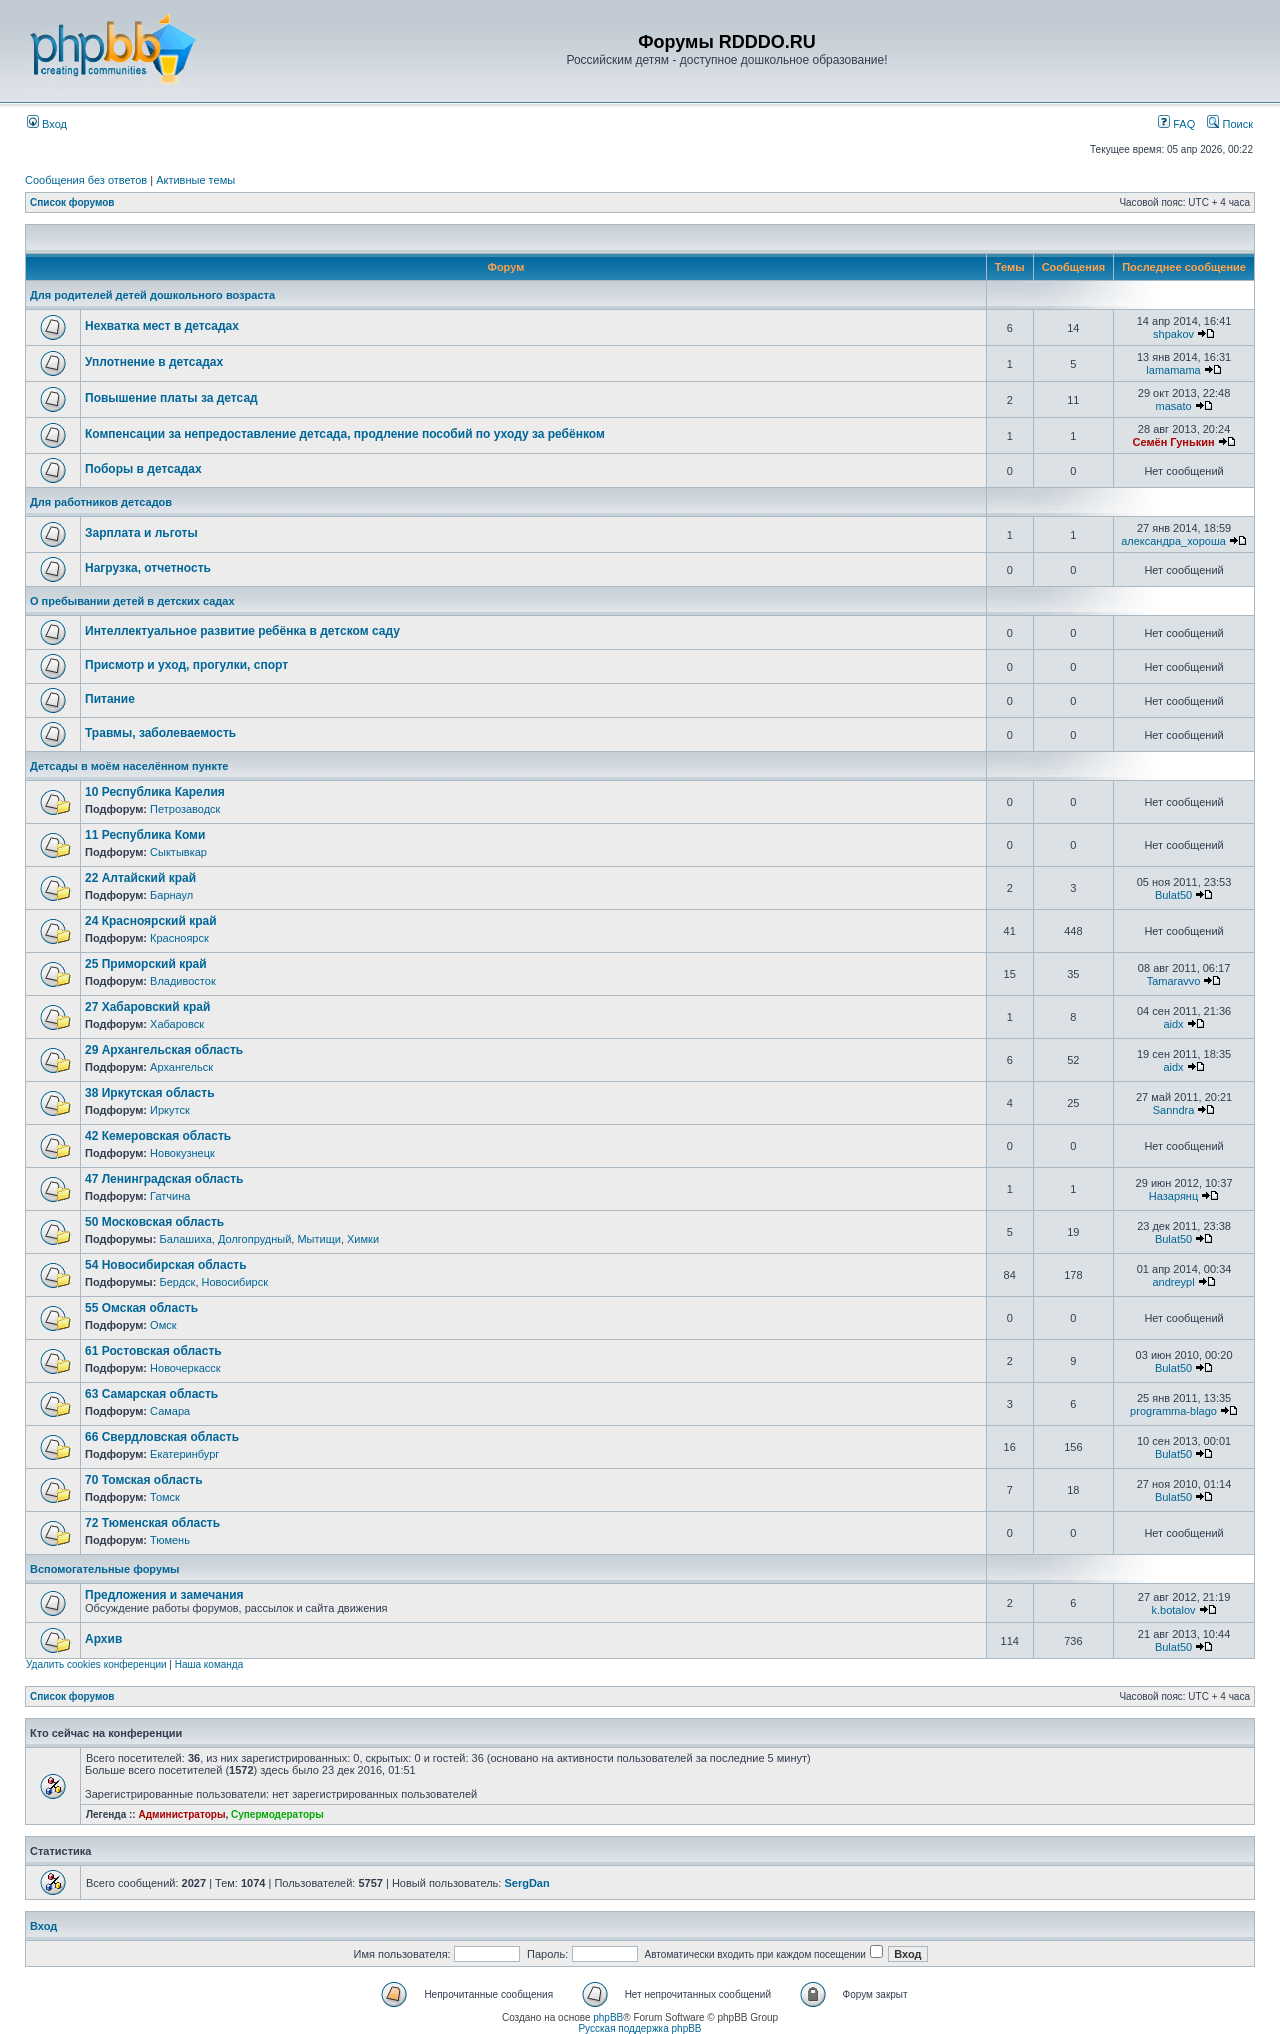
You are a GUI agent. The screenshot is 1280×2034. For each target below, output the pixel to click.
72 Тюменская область (152, 1523)
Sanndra (1174, 1110)
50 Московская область (154, 1222)
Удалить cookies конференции (96, 1664)
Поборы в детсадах (143, 469)
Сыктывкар (178, 852)
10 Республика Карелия (155, 792)
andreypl (1173, 1282)
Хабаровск (177, 1024)
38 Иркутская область (150, 1093)
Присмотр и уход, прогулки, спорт (186, 665)
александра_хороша (1173, 541)
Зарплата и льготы (141, 533)
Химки (363, 1239)
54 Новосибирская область (166, 1265)
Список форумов (72, 202)
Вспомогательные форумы (104, 1569)
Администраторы (181, 1814)
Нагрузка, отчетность (148, 568)
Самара (170, 1411)
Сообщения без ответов (86, 180)
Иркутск (170, 1110)
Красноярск (179, 938)
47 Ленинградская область (164, 1179)
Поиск (1230, 124)
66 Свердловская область (162, 1437)
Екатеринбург (184, 1454)
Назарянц (1173, 1196)
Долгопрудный (254, 1239)
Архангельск (181, 1067)
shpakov (1173, 334)
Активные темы (195, 180)
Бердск (177, 1282)
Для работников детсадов (101, 502)
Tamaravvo (1174, 981)
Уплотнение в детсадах (154, 362)
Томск (165, 1497)
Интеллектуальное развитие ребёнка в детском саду (242, 631)
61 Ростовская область (153, 1351)
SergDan (526, 1883)
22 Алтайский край (140, 878)
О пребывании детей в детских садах (132, 601)
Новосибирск (235, 1282)
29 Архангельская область (164, 1050)
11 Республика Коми (145, 835)
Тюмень (170, 1540)
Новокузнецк (182, 1153)
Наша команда (209, 1664)
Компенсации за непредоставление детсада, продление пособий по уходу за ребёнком (345, 434)
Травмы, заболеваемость (160, 733)
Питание (110, 699)
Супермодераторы (277, 1814)
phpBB (608, 2017)
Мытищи (318, 1239)
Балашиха (185, 1239)
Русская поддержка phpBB (639, 2028)
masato (1173, 406)
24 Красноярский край (151, 921)
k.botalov (1174, 1610)
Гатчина (170, 1196)
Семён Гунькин (1173, 442)
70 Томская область (144, 1480)
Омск (163, 1325)
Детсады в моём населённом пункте (129, 766)
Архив (103, 1639)
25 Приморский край (146, 964)
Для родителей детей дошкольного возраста (152, 295)
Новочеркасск (185, 1368)
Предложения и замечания (164, 1595)
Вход (47, 124)
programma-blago (1173, 1411)
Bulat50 (1173, 895)
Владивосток (183, 981)
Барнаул (171, 895)
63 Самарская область (151, 1394)
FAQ (1176, 124)
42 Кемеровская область (158, 1136)
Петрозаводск (185, 809)
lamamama (1173, 370)
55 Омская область (141, 1308)
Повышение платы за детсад (171, 398)
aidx (1173, 1024)
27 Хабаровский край (147, 1007)
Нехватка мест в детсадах (162, 326)
